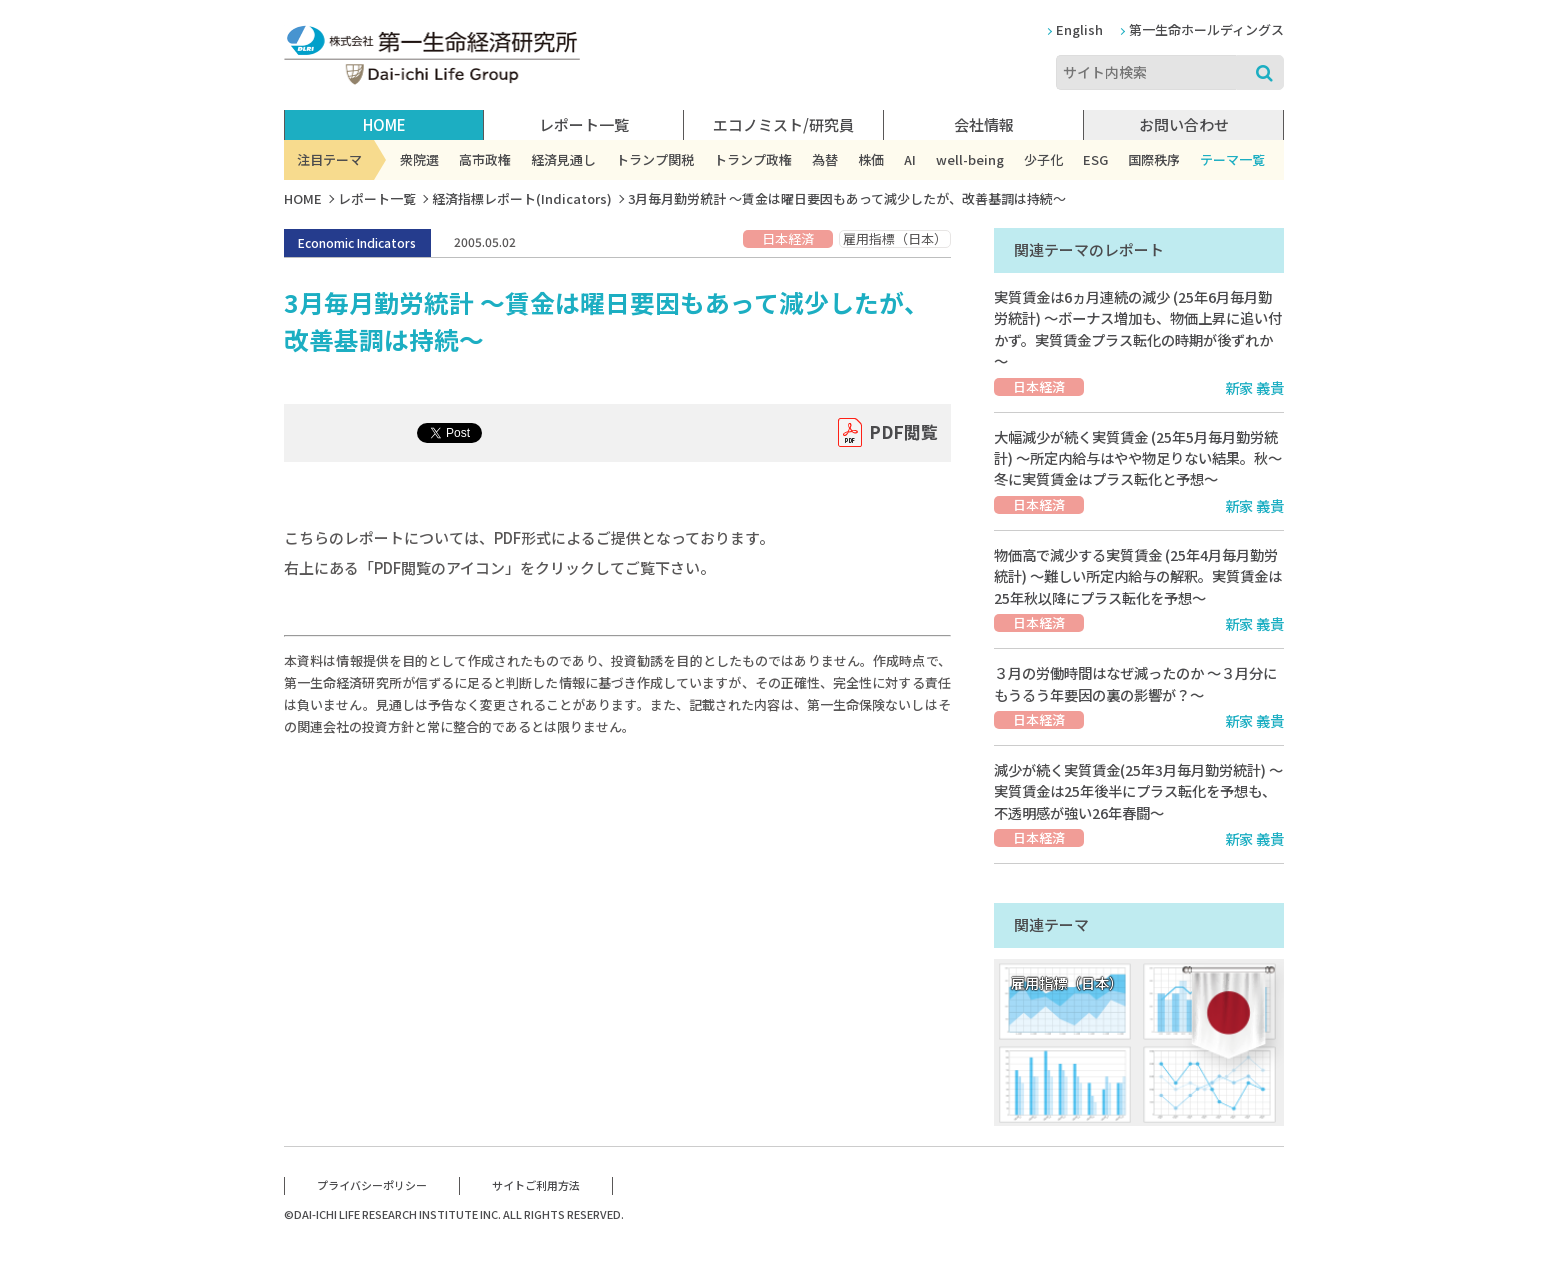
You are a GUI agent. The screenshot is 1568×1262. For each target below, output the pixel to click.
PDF (903, 433)
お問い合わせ (1184, 124)
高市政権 (485, 159)
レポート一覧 (377, 198)
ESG (1095, 159)
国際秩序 (1154, 159)
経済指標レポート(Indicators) (522, 198)
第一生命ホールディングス (1206, 29)
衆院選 (419, 159)
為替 (825, 159)
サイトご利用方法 (536, 1185)
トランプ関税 (655, 159)
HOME (384, 124)
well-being (970, 159)
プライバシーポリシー (372, 1185)
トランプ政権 (753, 159)
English (1079, 29)
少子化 (1043, 159)
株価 (871, 159)
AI (910, 159)
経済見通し (563, 159)
